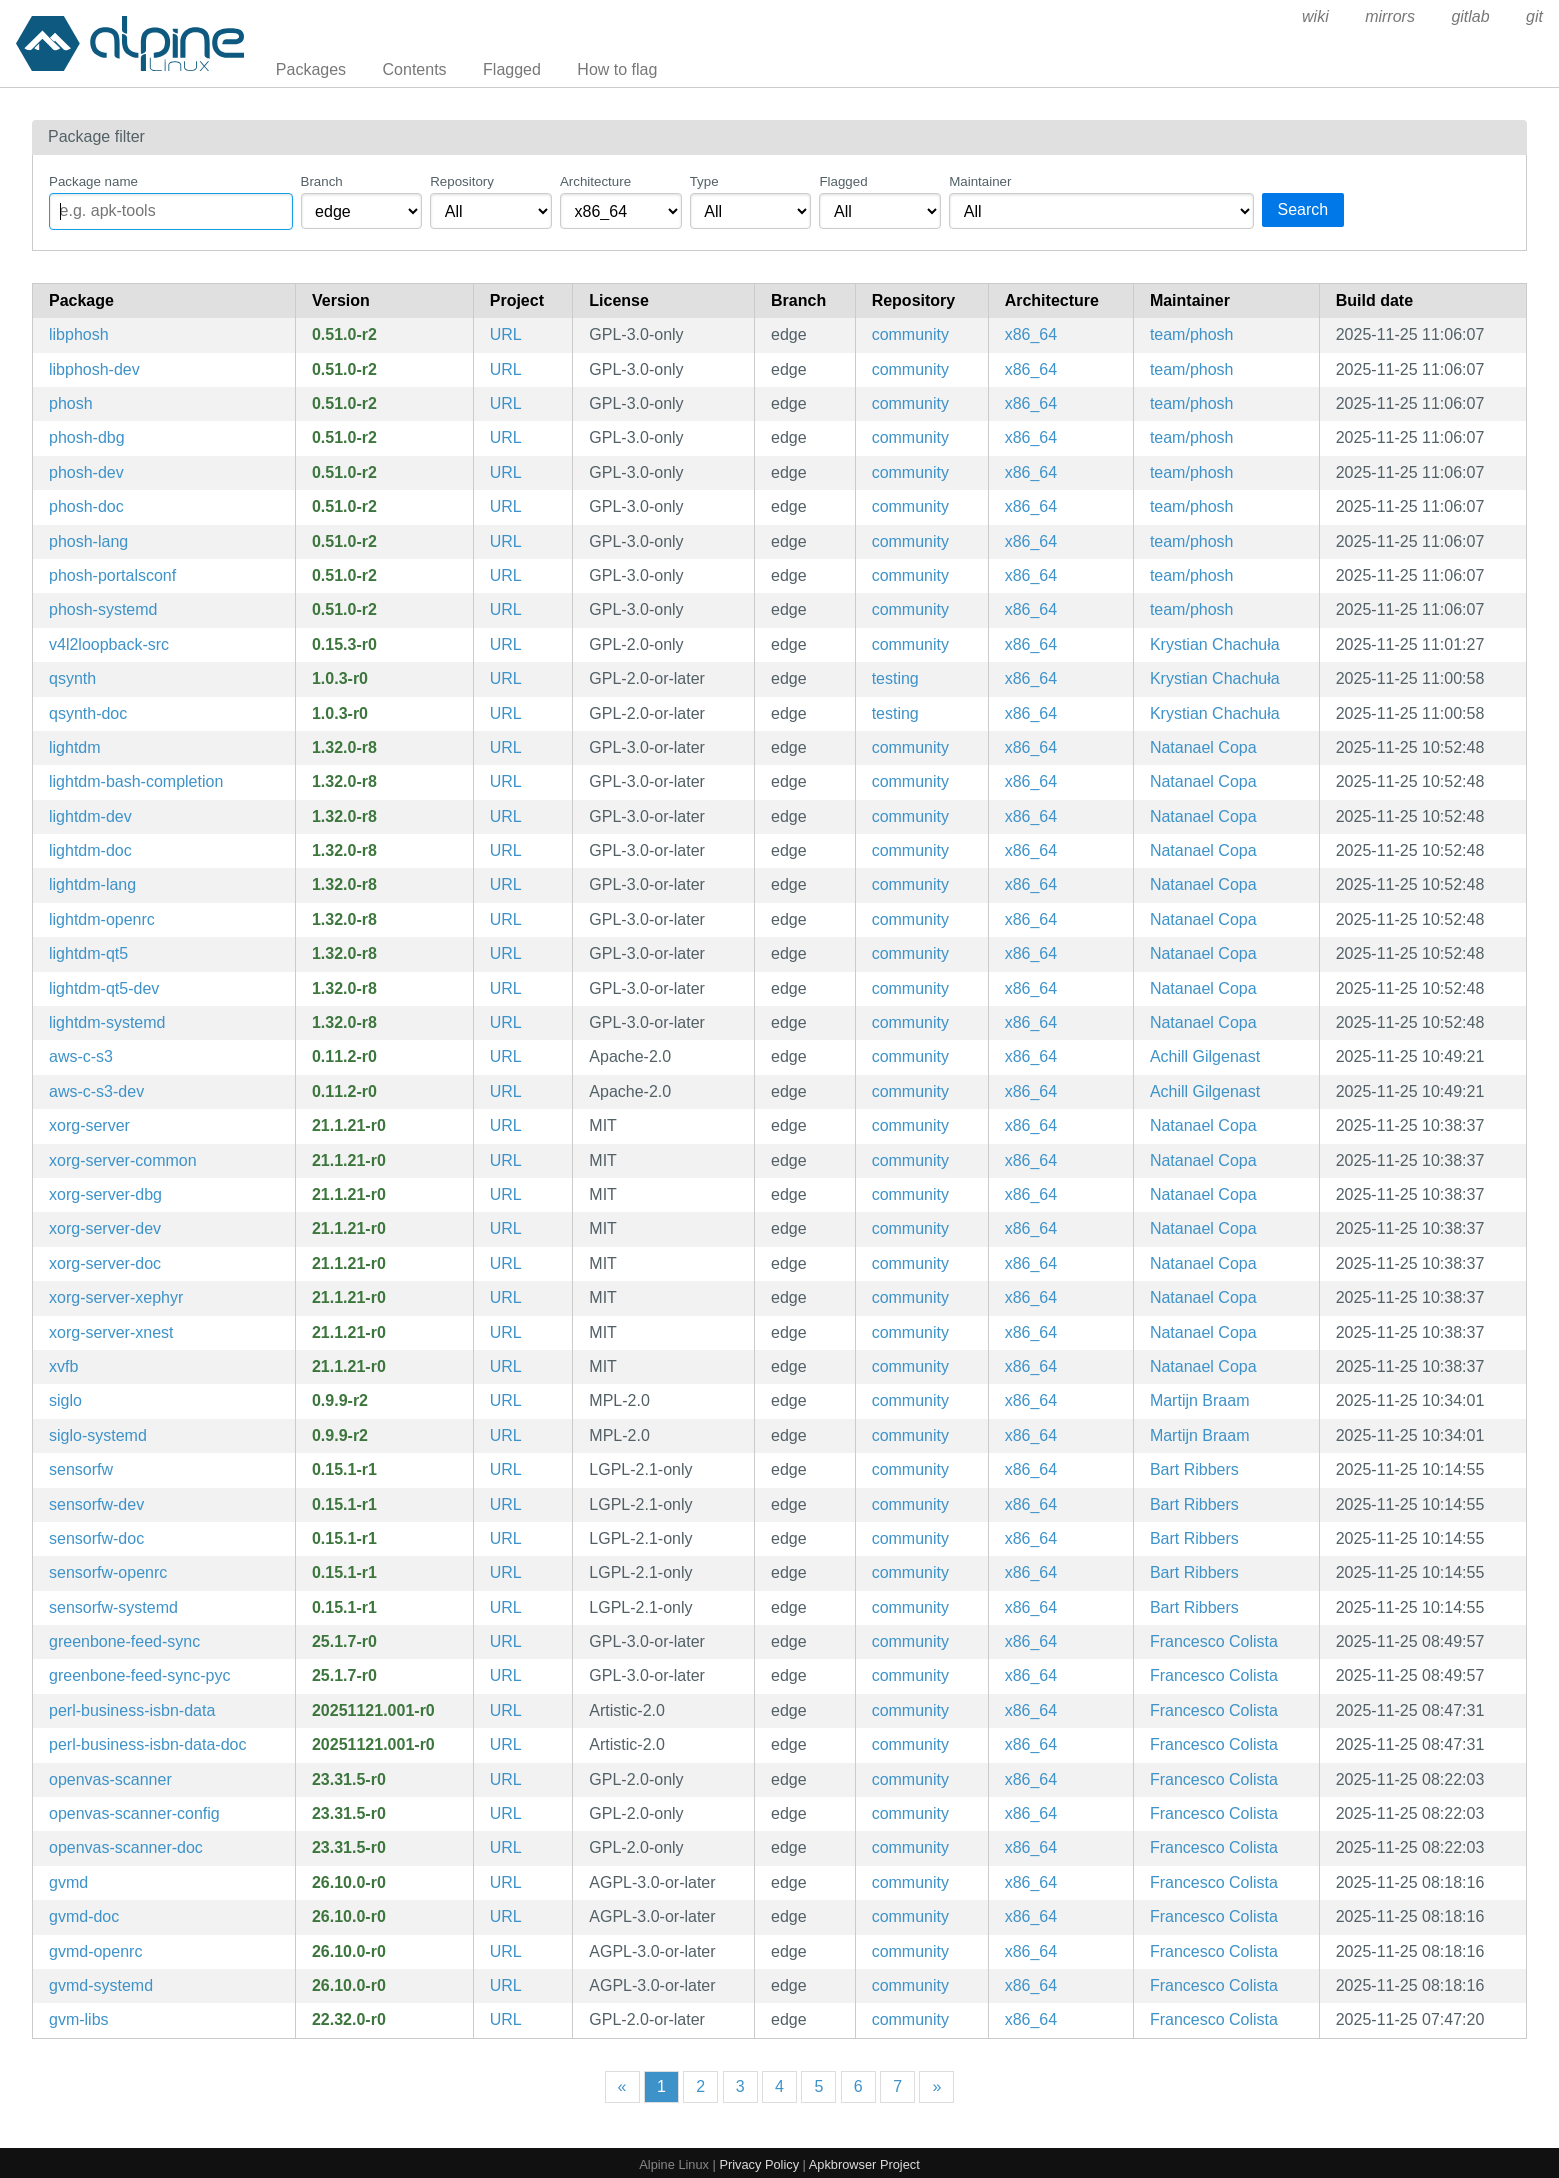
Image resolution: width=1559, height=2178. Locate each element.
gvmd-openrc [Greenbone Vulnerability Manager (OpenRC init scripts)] (95, 1951)
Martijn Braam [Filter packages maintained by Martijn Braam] (1200, 1400)
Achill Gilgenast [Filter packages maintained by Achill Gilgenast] (1205, 1056)
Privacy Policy (759, 2164)
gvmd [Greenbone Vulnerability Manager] (68, 1882)
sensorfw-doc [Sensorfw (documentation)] (96, 1538)
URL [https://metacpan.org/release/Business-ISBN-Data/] (506, 1710)
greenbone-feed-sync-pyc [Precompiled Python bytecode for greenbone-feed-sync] (139, 1675)
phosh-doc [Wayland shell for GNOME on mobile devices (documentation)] (86, 506)
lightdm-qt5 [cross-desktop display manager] (88, 953)
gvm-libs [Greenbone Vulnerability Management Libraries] (79, 2019)
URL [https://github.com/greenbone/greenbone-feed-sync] (506, 1641)
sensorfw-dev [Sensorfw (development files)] (96, 1504)
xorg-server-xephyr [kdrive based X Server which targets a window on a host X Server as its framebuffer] (116, 1297)
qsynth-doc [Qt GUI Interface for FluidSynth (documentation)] (88, 713)
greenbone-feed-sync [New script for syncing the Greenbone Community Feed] (124, 1641)
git (1534, 16)
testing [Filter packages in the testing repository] (895, 678)
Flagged (512, 69)
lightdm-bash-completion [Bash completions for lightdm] (136, 781)
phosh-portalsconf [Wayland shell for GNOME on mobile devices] (112, 575)
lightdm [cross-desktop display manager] (75, 747)
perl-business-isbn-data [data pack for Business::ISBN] (132, 1710)
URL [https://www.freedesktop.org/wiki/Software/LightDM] (506, 747)
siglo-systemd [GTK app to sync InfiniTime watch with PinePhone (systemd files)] (98, 1435)
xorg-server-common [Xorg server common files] (123, 1160)
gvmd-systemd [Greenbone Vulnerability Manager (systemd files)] (101, 1985)
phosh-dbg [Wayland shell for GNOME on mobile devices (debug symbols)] (87, 437)
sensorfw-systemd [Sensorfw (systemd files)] (113, 1607)
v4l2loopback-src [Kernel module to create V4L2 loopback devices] (109, 644)
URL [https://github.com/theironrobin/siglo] (506, 1400)
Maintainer (980, 181)
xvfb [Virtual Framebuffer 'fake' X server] (63, 1366)
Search (1303, 209)
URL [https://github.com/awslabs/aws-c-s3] (506, 1056)
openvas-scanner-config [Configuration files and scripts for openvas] (134, 1813)
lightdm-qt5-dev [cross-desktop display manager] (104, 988)
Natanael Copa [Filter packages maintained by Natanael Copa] (1203, 747)
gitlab (1470, 16)
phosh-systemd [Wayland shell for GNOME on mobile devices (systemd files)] (103, 609)
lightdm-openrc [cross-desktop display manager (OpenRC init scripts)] (102, 919)
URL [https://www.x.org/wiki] (506, 1125)
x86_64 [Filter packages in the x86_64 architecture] (1031, 334)
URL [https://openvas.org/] (506, 1779)
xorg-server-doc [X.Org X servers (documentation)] (105, 1263)
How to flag (617, 69)
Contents (415, 69)
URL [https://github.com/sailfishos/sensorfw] (506, 1469)
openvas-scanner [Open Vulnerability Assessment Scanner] (110, 1779)
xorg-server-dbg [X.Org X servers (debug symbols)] (105, 1194)
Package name (93, 181)
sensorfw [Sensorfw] (81, 1469)
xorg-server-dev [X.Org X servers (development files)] (105, 1228)
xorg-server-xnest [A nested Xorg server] (111, 1332)
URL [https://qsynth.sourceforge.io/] (506, 678)
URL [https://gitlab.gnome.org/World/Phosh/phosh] (506, 334)
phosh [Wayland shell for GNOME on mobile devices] (71, 403)
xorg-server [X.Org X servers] (89, 1125)
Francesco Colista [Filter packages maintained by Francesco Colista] (1214, 1641)
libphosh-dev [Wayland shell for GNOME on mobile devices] (94, 369)
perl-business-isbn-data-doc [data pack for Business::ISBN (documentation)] (147, 1744)
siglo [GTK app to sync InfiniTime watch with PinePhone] (65, 1400)
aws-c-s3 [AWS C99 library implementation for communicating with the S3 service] (81, 1056)
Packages (311, 69)
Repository (462, 181)
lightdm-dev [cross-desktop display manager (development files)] (90, 816)
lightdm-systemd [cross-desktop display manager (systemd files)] (107, 1022)
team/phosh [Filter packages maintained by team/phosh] (1192, 334)
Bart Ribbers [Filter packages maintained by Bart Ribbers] (1194, 1469)
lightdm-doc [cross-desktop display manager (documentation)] (90, 850)
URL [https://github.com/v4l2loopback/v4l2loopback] (506, 644)
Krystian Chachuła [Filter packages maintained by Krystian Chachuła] (1215, 644)
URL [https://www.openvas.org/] (506, 1882)
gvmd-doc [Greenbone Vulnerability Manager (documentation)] (84, 1916)
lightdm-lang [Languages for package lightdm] (92, 884)
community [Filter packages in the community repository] (910, 334)
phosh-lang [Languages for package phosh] (88, 541)
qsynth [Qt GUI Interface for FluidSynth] (72, 678)
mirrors (1390, 16)
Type (704, 181)
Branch (322, 181)
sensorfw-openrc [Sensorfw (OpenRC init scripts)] (108, 1572)
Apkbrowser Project (864, 2164)
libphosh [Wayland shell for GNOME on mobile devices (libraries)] (79, 334)
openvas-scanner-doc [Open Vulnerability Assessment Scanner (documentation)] (126, 1847)
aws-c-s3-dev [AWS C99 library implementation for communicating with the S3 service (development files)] (96, 1091)
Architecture (595, 181)
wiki (1315, 16)
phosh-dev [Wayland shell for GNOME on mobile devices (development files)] (86, 472)
